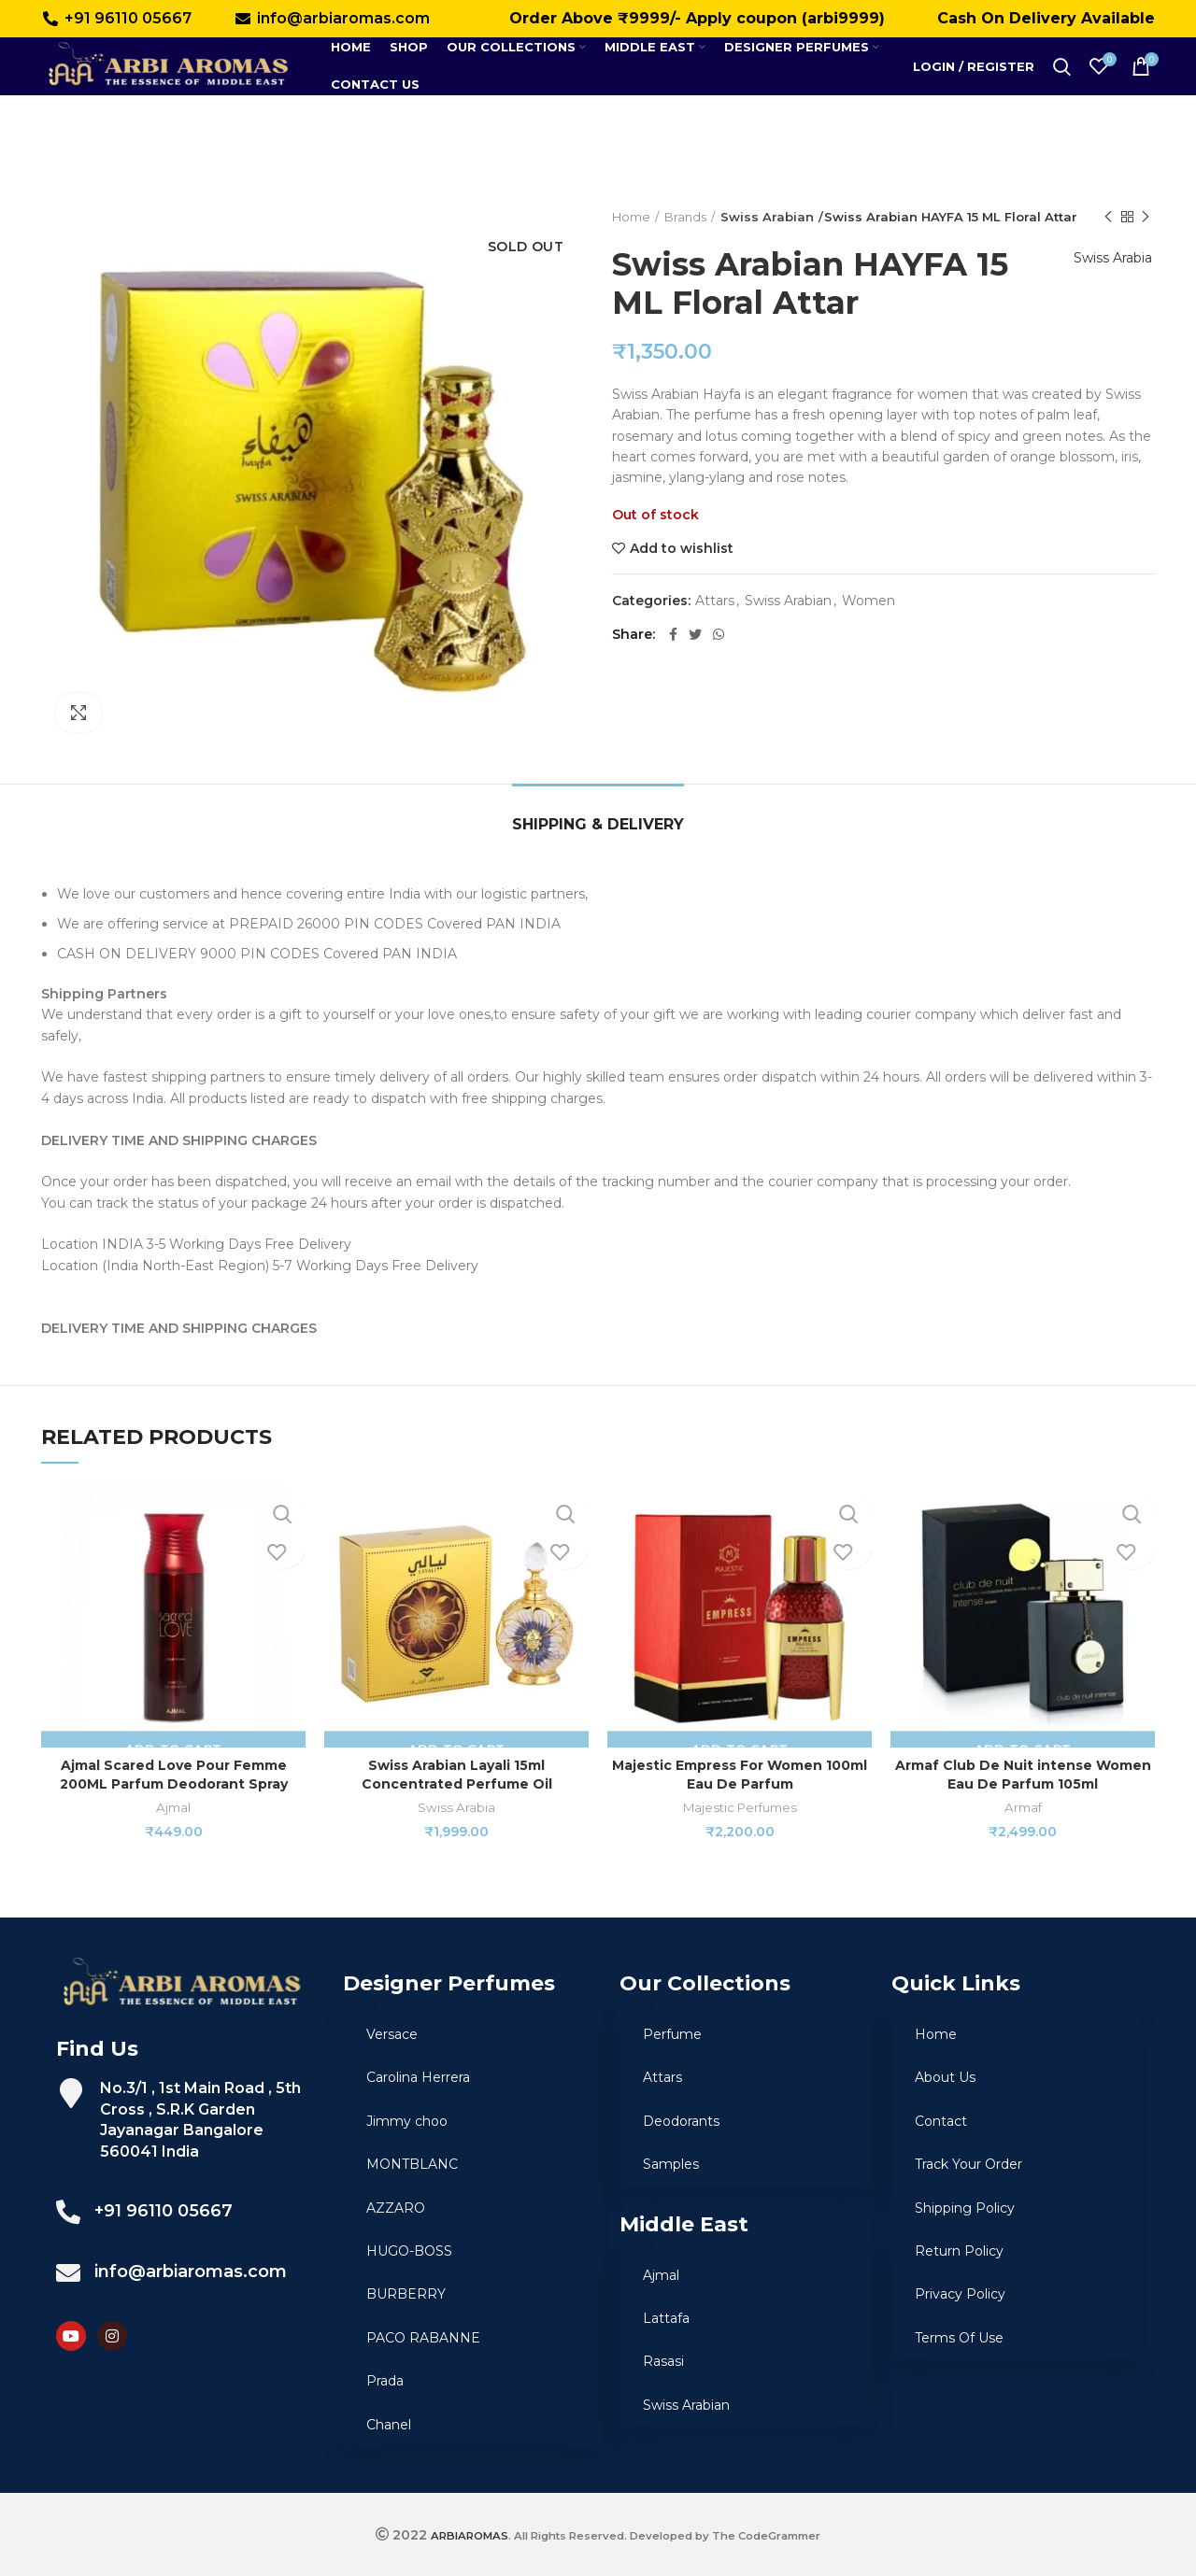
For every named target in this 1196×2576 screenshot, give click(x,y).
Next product (1145, 217)
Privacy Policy (960, 2294)
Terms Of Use (959, 2337)
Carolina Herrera (418, 2077)
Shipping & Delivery (598, 824)
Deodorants (681, 2121)
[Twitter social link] (695, 634)
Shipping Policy (965, 2208)
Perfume (672, 2034)
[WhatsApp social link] (718, 634)
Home (631, 216)
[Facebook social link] (673, 634)
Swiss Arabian (761, 216)
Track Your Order (968, 2164)
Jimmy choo (407, 2121)
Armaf (1023, 1807)
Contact (941, 2121)
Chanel (388, 2424)
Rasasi (663, 2361)
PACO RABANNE (423, 2337)
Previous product (1108, 217)
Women (868, 601)
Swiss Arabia (1106, 278)
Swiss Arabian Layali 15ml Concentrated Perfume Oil (457, 1774)
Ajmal (173, 1807)
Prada (385, 2380)
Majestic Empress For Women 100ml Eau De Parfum (739, 1774)
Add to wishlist (681, 548)
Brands (685, 216)
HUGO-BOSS (409, 2251)
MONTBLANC (412, 2164)
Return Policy (959, 2251)
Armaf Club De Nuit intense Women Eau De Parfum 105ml (1023, 1774)
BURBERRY (406, 2294)
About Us (945, 2077)
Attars (714, 601)
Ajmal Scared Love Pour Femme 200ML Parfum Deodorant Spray (174, 1774)
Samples (671, 2164)
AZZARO (395, 2208)
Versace (392, 2034)
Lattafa (666, 2318)
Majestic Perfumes (740, 1807)
